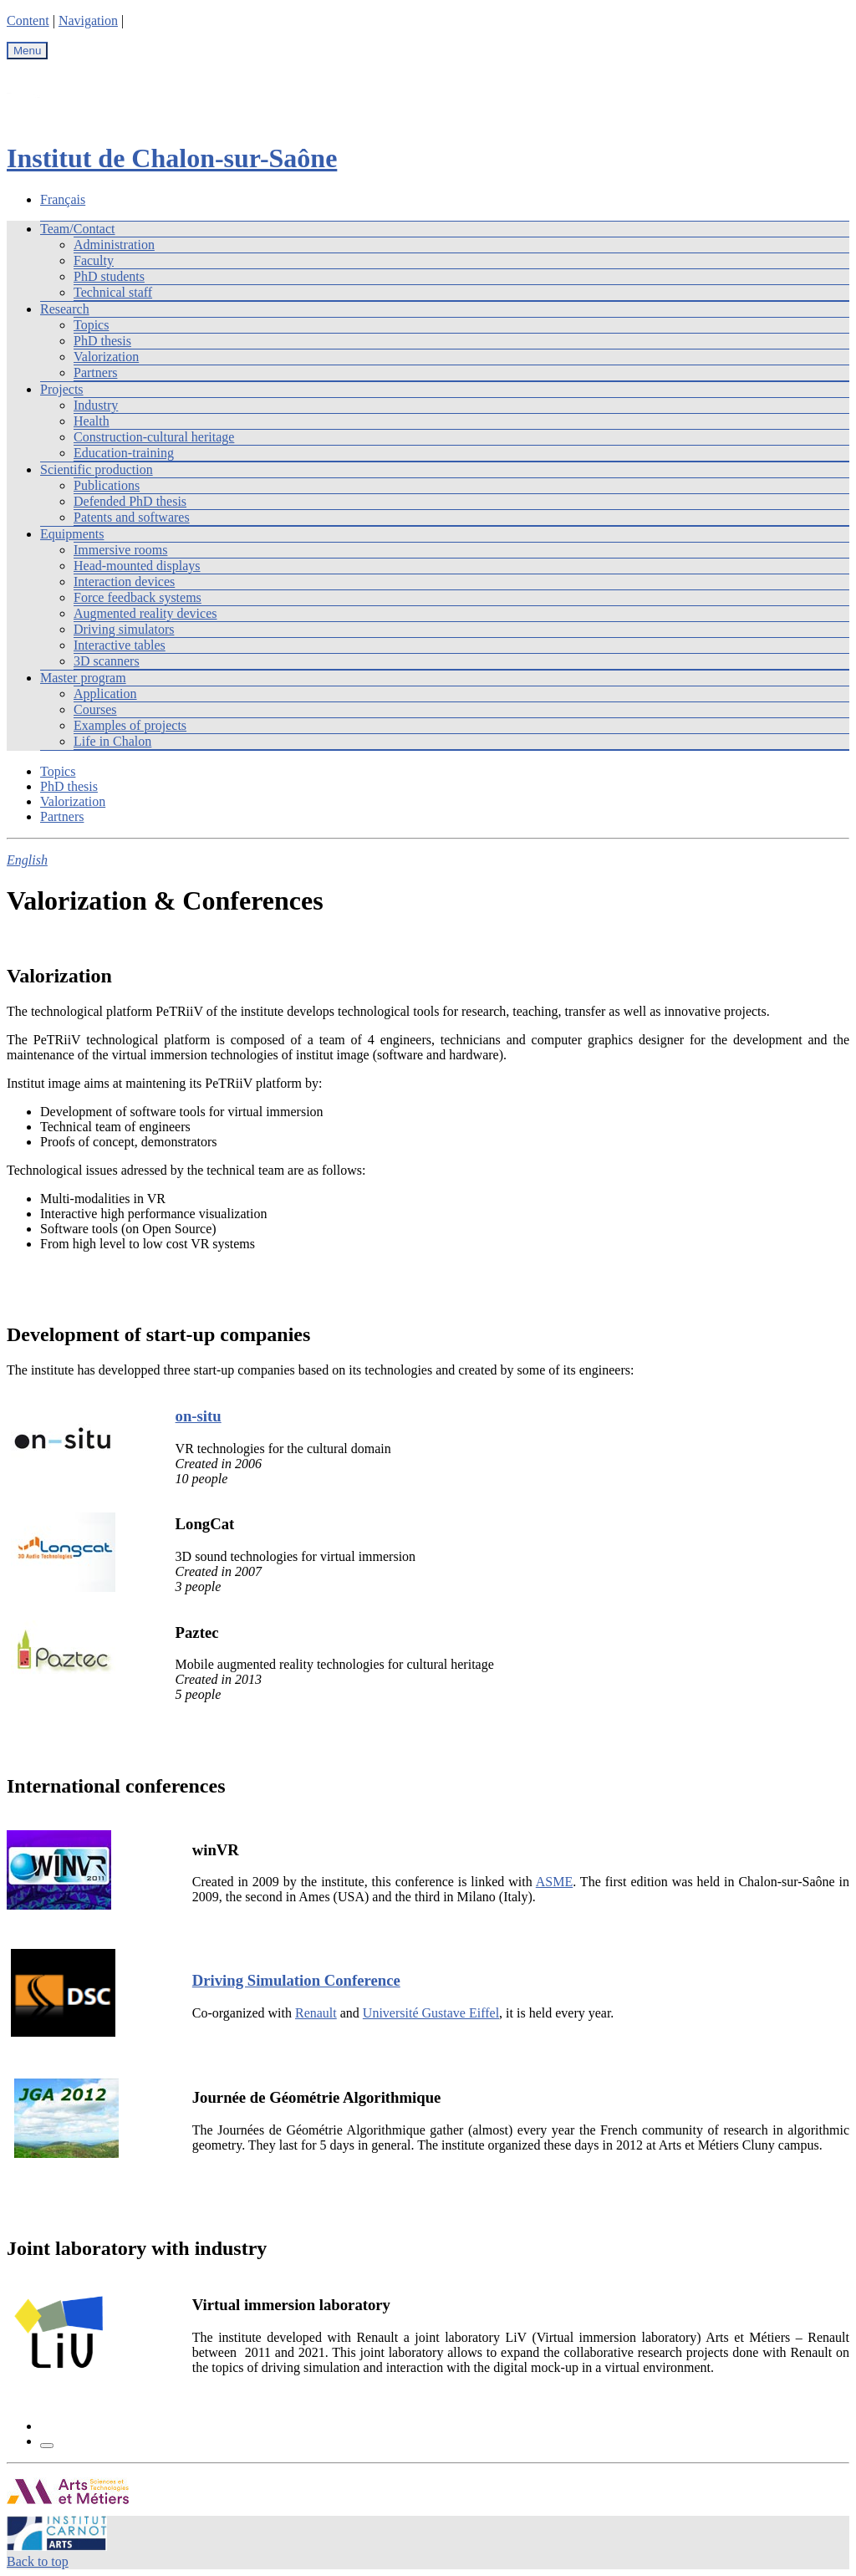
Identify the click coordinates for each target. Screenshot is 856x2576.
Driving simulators (124, 629)
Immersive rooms (120, 550)
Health (92, 421)
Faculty (94, 260)
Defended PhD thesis (130, 501)
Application (105, 693)
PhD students (109, 276)
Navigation (88, 20)
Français (62, 199)
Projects (62, 389)
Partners (95, 372)
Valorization (106, 356)
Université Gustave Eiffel (431, 2013)
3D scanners (107, 661)
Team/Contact (77, 229)
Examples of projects (130, 725)
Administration (114, 244)
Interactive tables (120, 645)
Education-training (124, 453)
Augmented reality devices (145, 613)
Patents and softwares (132, 517)
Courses (95, 709)
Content (28, 20)
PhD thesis (102, 341)
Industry (96, 405)
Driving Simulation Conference (296, 1980)
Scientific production (96, 469)
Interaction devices (124, 581)
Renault (316, 2013)
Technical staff (113, 292)
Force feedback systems (137, 597)
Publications (107, 485)
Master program (83, 678)
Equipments (72, 534)
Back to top (38, 2561)
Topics (91, 325)
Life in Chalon (112, 741)
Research (64, 309)
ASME (554, 1882)
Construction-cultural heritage (154, 437)
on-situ (199, 1416)
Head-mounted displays (137, 566)
